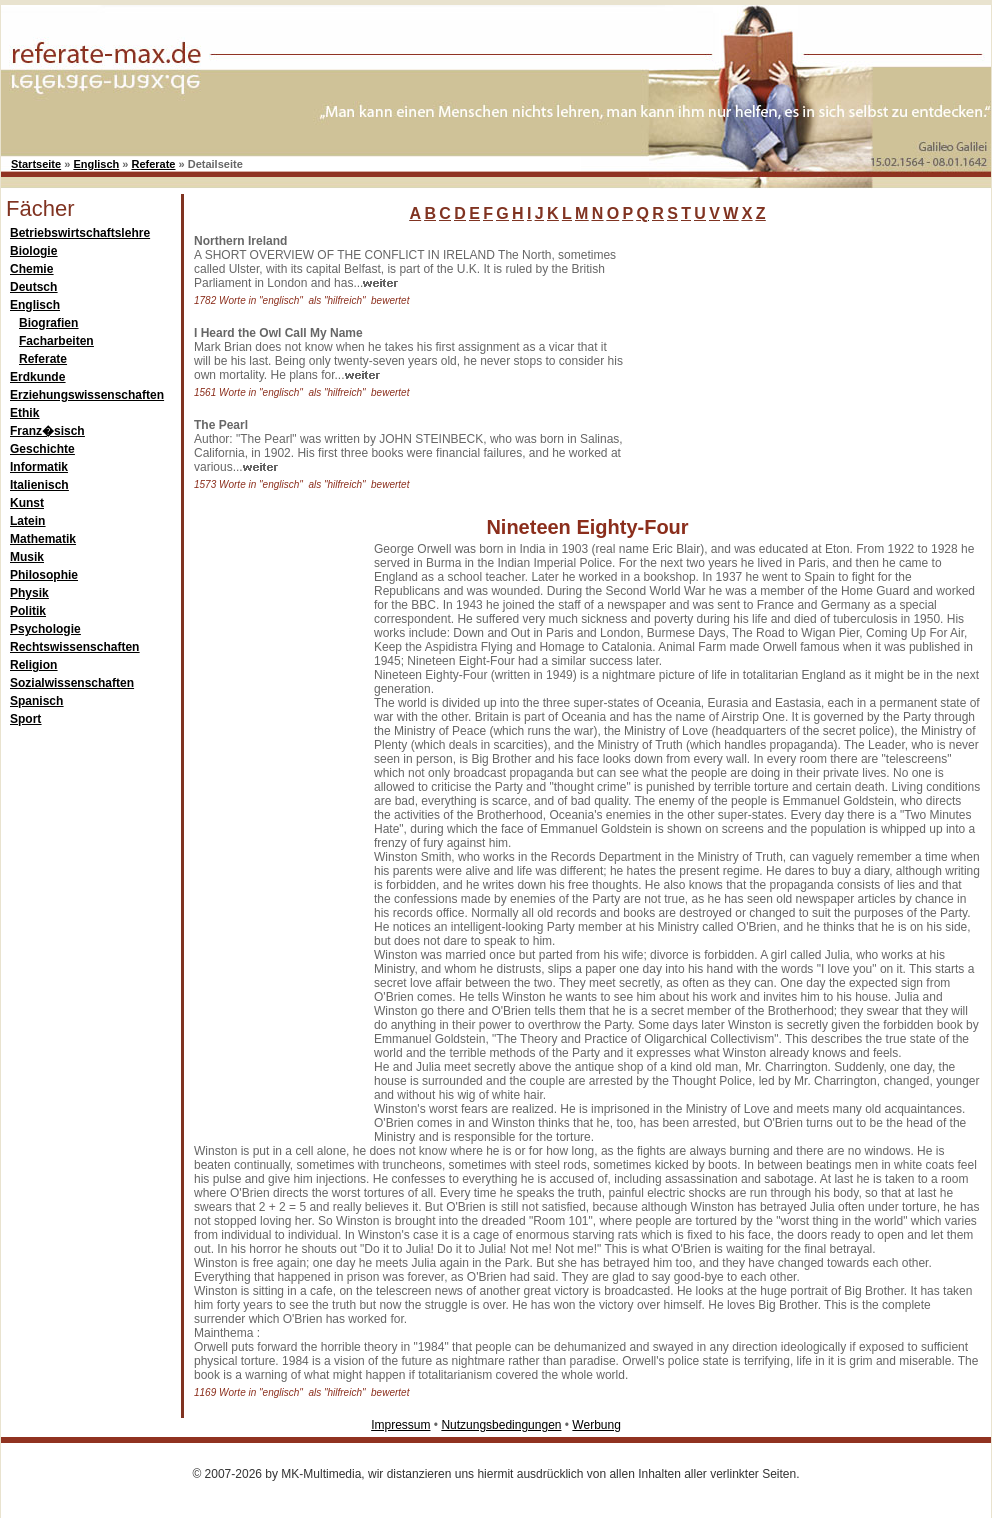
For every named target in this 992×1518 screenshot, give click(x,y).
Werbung (596, 1425)
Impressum (400, 1425)
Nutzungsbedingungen (501, 1425)
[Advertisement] (781, 359)
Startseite (36, 164)
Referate (153, 164)
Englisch (96, 164)
